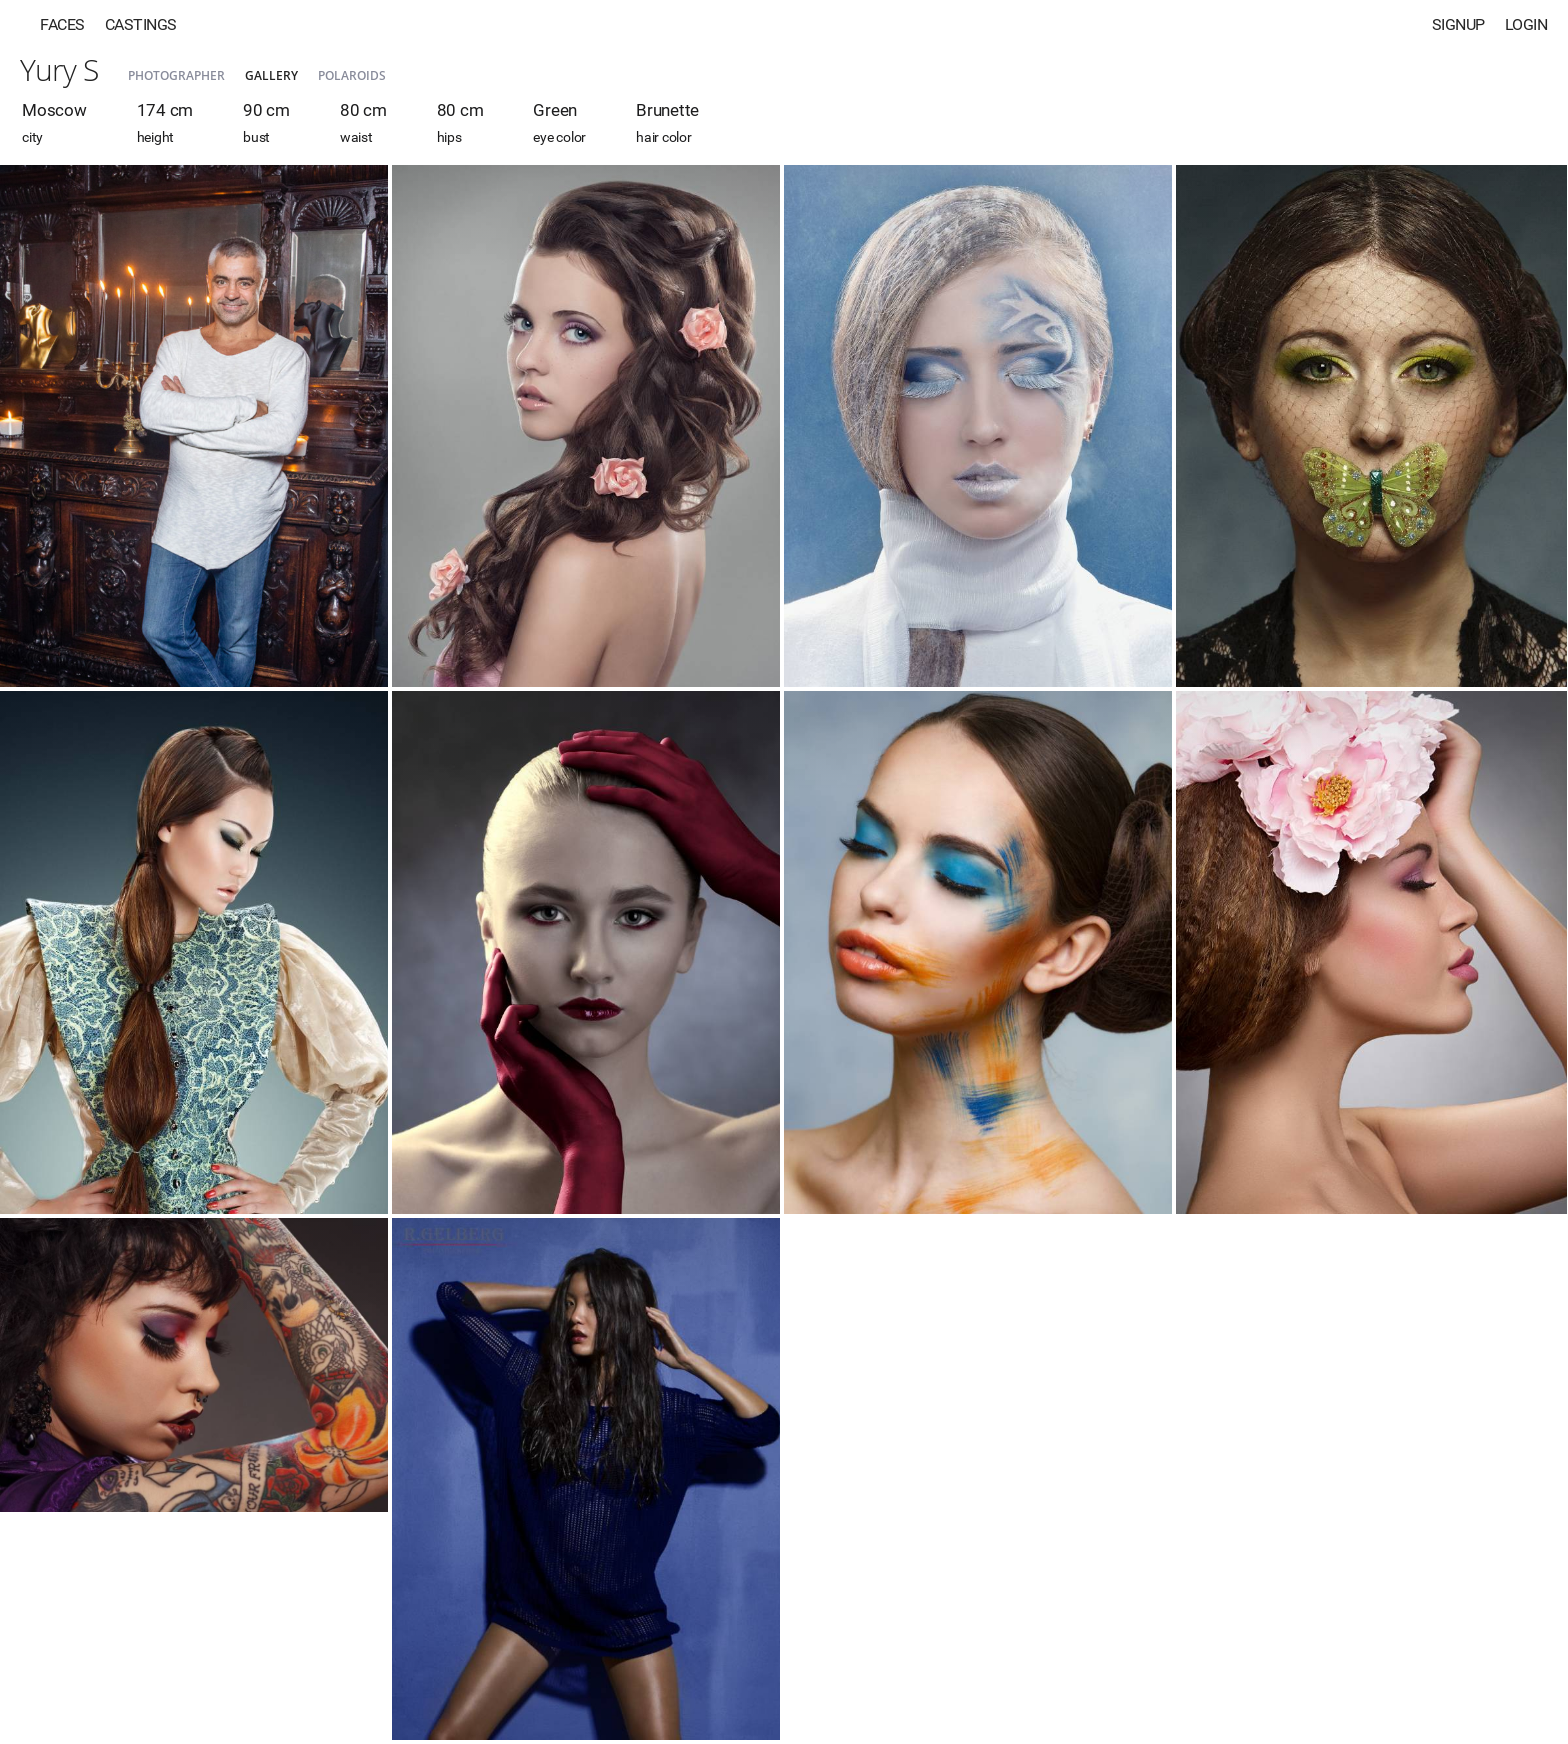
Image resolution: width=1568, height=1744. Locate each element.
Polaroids (352, 75)
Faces (62, 24)
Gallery (271, 75)
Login (1526, 24)
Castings (141, 24)
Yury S (59, 69)
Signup (1458, 24)
